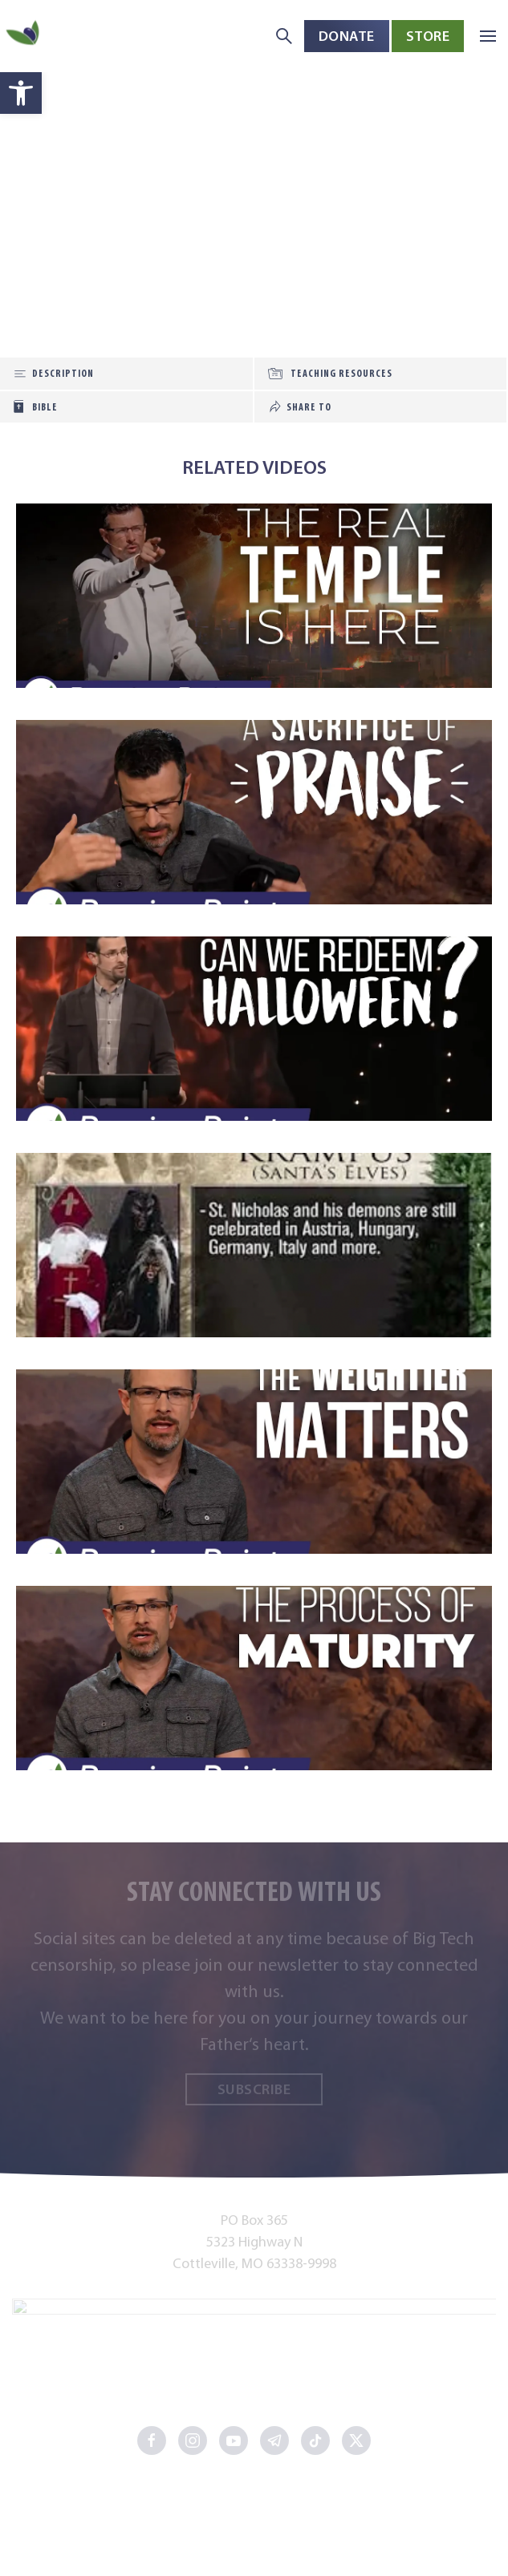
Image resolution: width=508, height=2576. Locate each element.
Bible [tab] (45, 407)
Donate (347, 35)
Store (428, 35)
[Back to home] (24, 36)
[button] (488, 36)
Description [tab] (63, 373)
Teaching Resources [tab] (341, 373)
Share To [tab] (309, 407)
